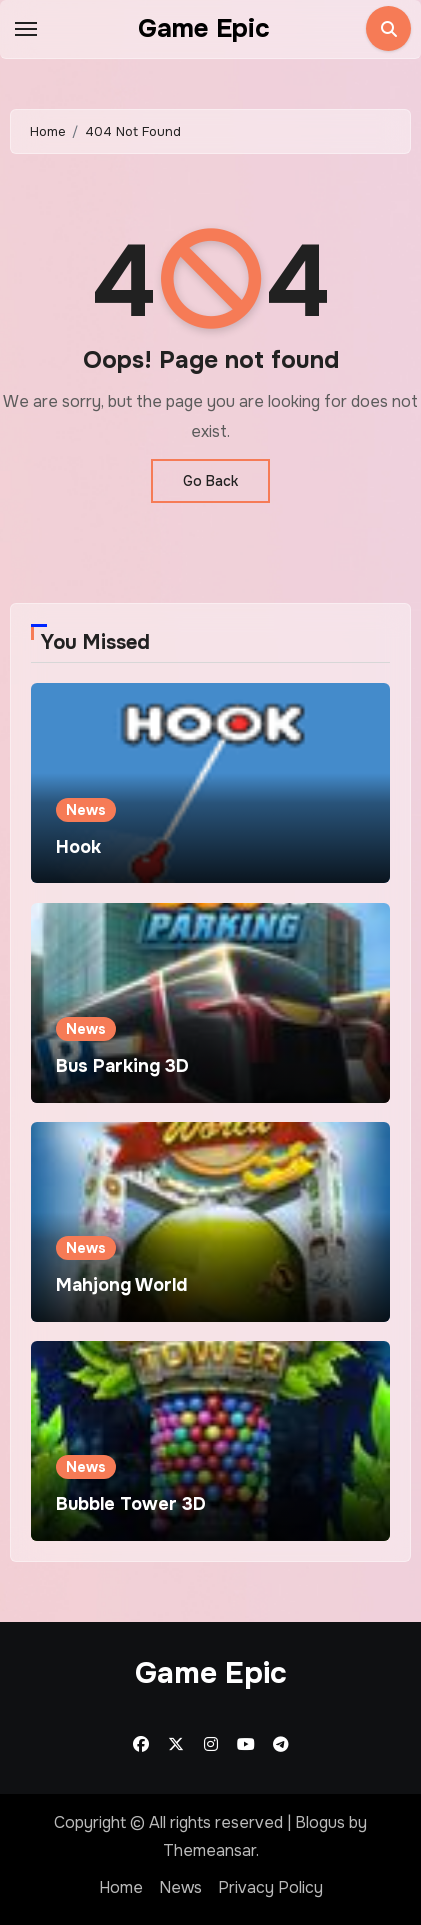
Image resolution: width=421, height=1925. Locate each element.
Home (121, 1887)
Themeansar (209, 1850)
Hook (78, 847)
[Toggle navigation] (26, 29)
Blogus (320, 1822)
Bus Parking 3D (122, 1066)
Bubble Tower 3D (131, 1504)
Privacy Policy (270, 1887)
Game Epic (204, 28)
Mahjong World (121, 1285)
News (86, 810)
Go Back (210, 481)
